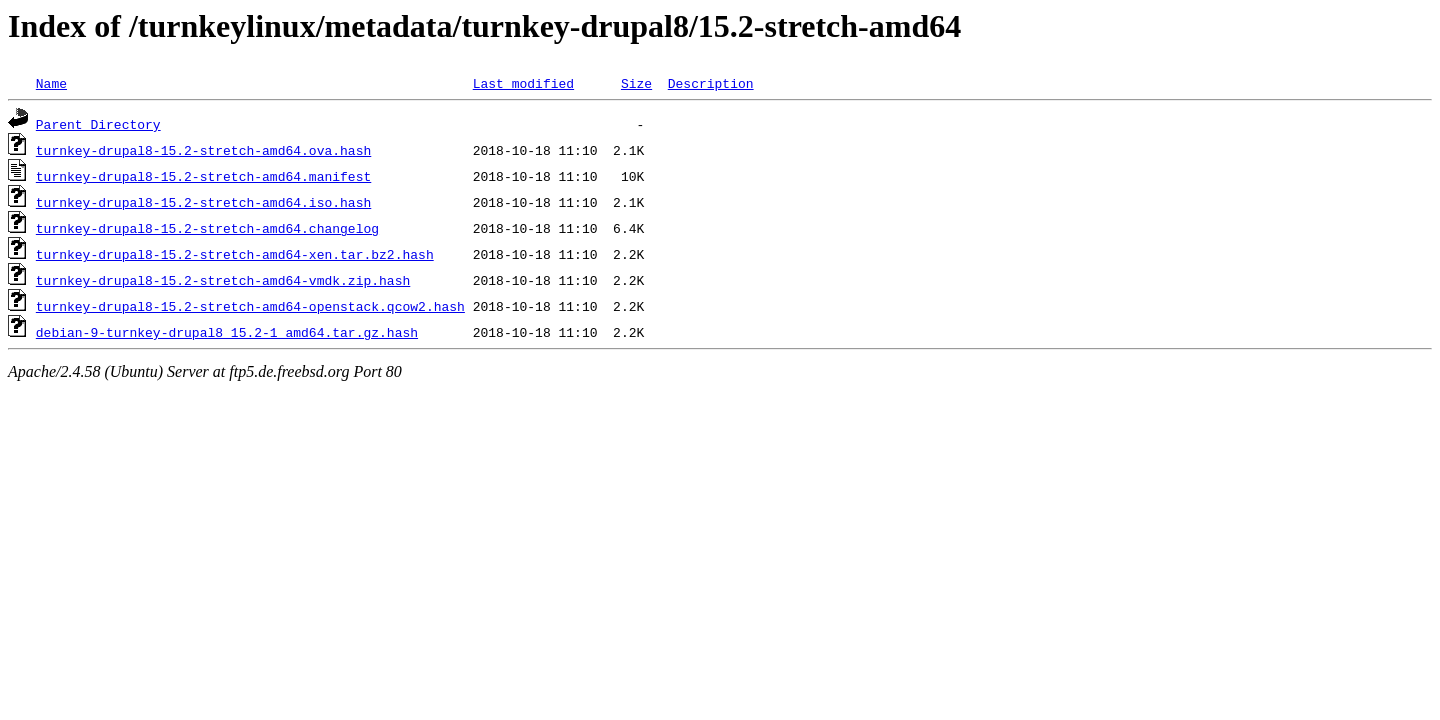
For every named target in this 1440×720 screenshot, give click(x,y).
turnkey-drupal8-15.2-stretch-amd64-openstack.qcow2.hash (250, 306)
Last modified (523, 83)
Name (51, 83)
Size (636, 83)
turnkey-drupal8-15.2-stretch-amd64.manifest (203, 176)
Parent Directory (98, 124)
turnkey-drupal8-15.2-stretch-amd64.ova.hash (203, 150)
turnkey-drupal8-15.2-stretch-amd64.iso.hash (203, 202)
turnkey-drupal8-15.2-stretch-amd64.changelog (207, 228)
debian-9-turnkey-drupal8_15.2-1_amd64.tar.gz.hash (227, 332)
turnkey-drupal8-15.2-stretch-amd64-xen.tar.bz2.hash (235, 254)
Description (711, 83)
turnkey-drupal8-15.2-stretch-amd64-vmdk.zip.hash (223, 280)
